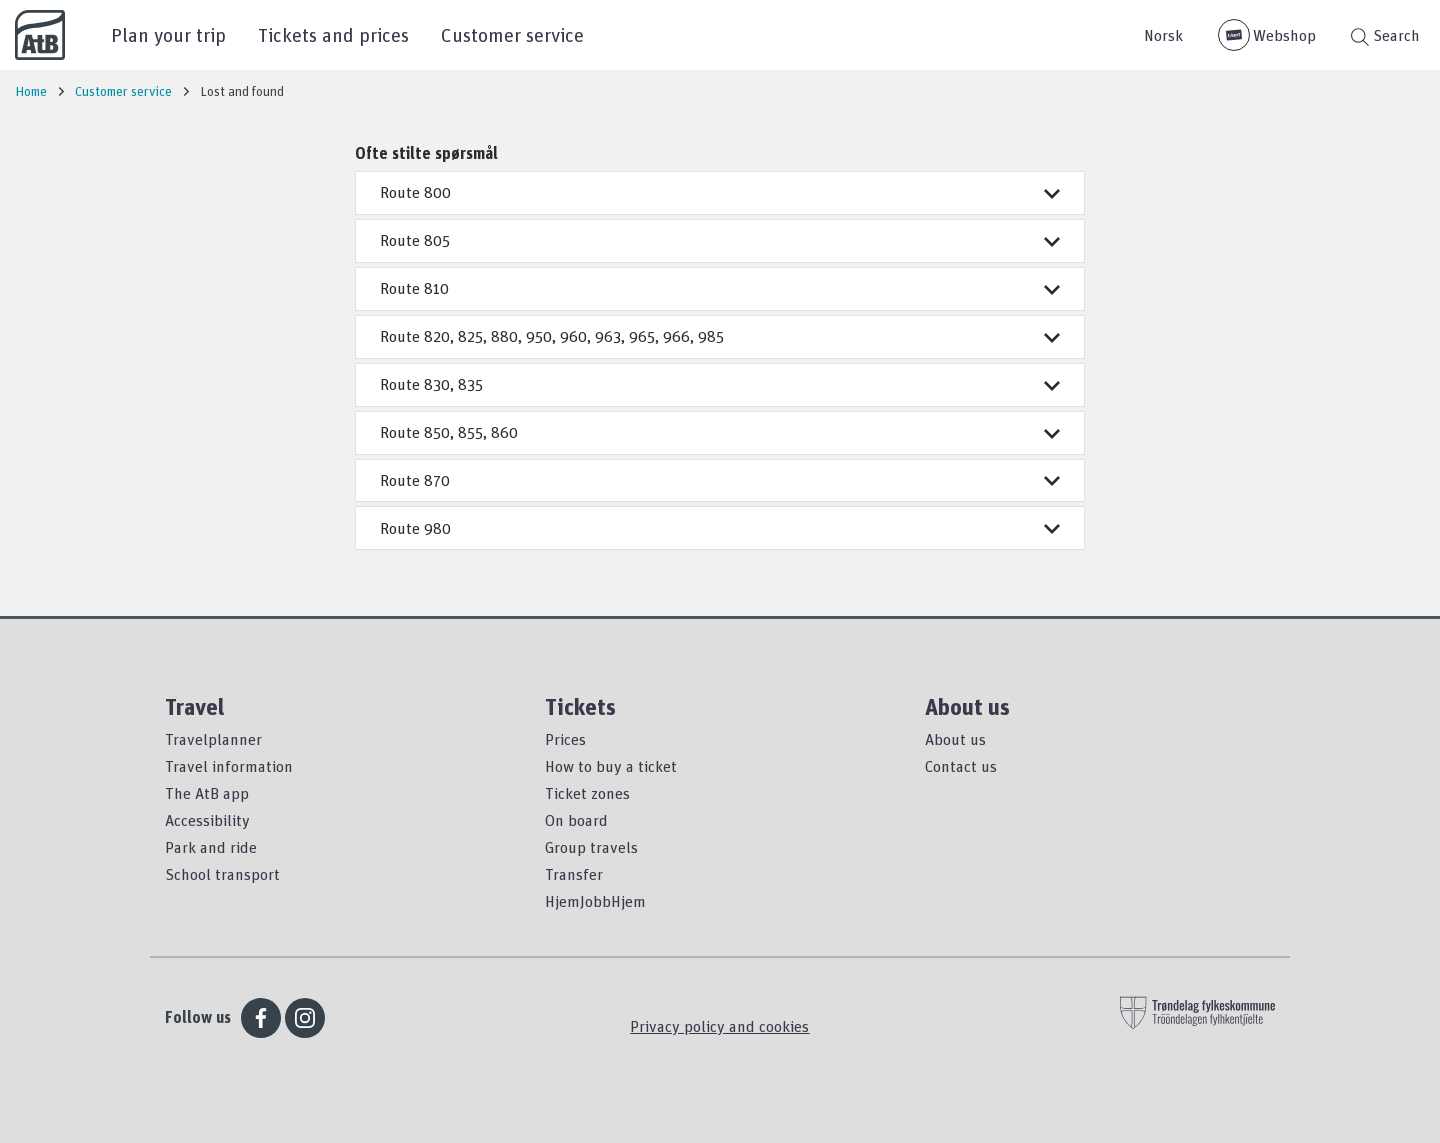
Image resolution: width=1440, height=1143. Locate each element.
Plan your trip (168, 34)
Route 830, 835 (720, 384)
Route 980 (720, 528)
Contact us (961, 766)
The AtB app (207, 793)
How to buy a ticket (611, 766)
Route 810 (720, 288)
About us (955, 739)
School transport (222, 874)
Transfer (574, 874)
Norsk (1163, 35)
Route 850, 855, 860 (720, 432)
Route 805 (720, 240)
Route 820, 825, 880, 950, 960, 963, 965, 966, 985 (720, 336)
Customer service (512, 34)
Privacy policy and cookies (719, 1026)
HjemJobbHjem (595, 901)
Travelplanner (213, 739)
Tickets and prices (333, 34)
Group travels (591, 847)
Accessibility (207, 820)
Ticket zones (587, 793)
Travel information (229, 766)
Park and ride (211, 847)
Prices (565, 739)
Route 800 (720, 192)
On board (576, 820)
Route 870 (720, 480)
